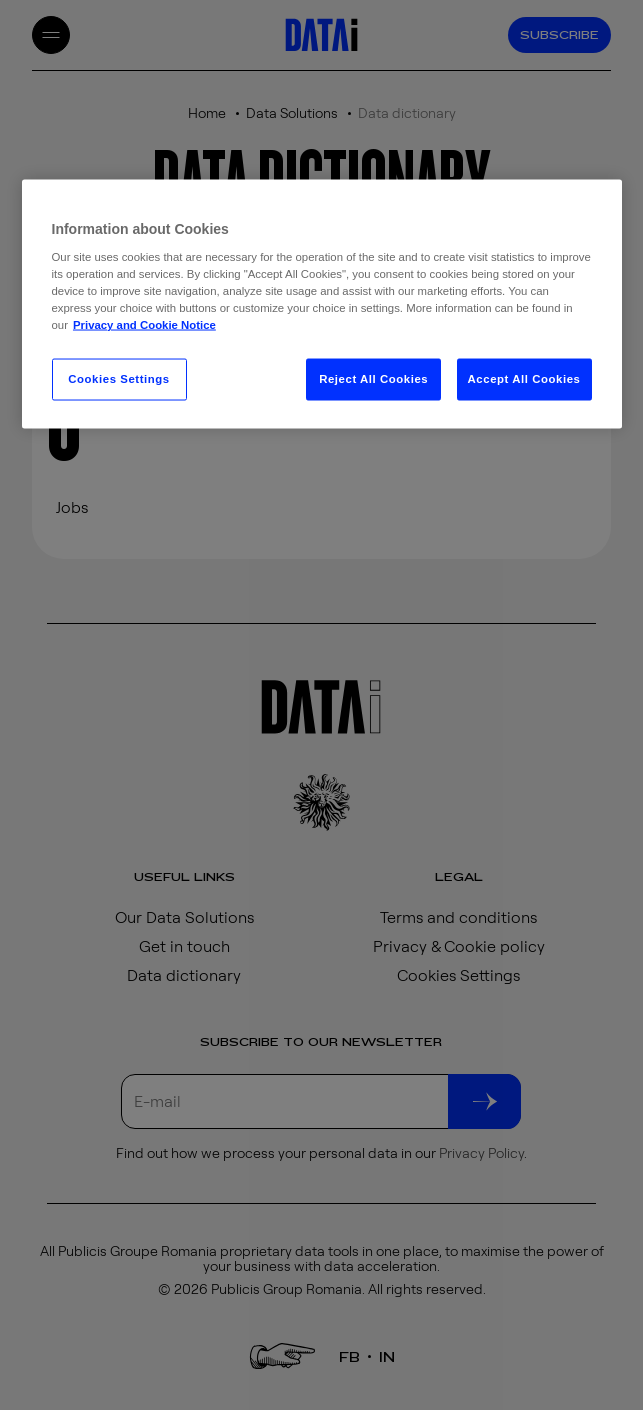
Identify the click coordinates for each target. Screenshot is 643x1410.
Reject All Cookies (373, 379)
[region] (322, 304)
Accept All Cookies (524, 379)
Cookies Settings (118, 379)
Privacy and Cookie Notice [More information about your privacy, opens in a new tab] (144, 325)
